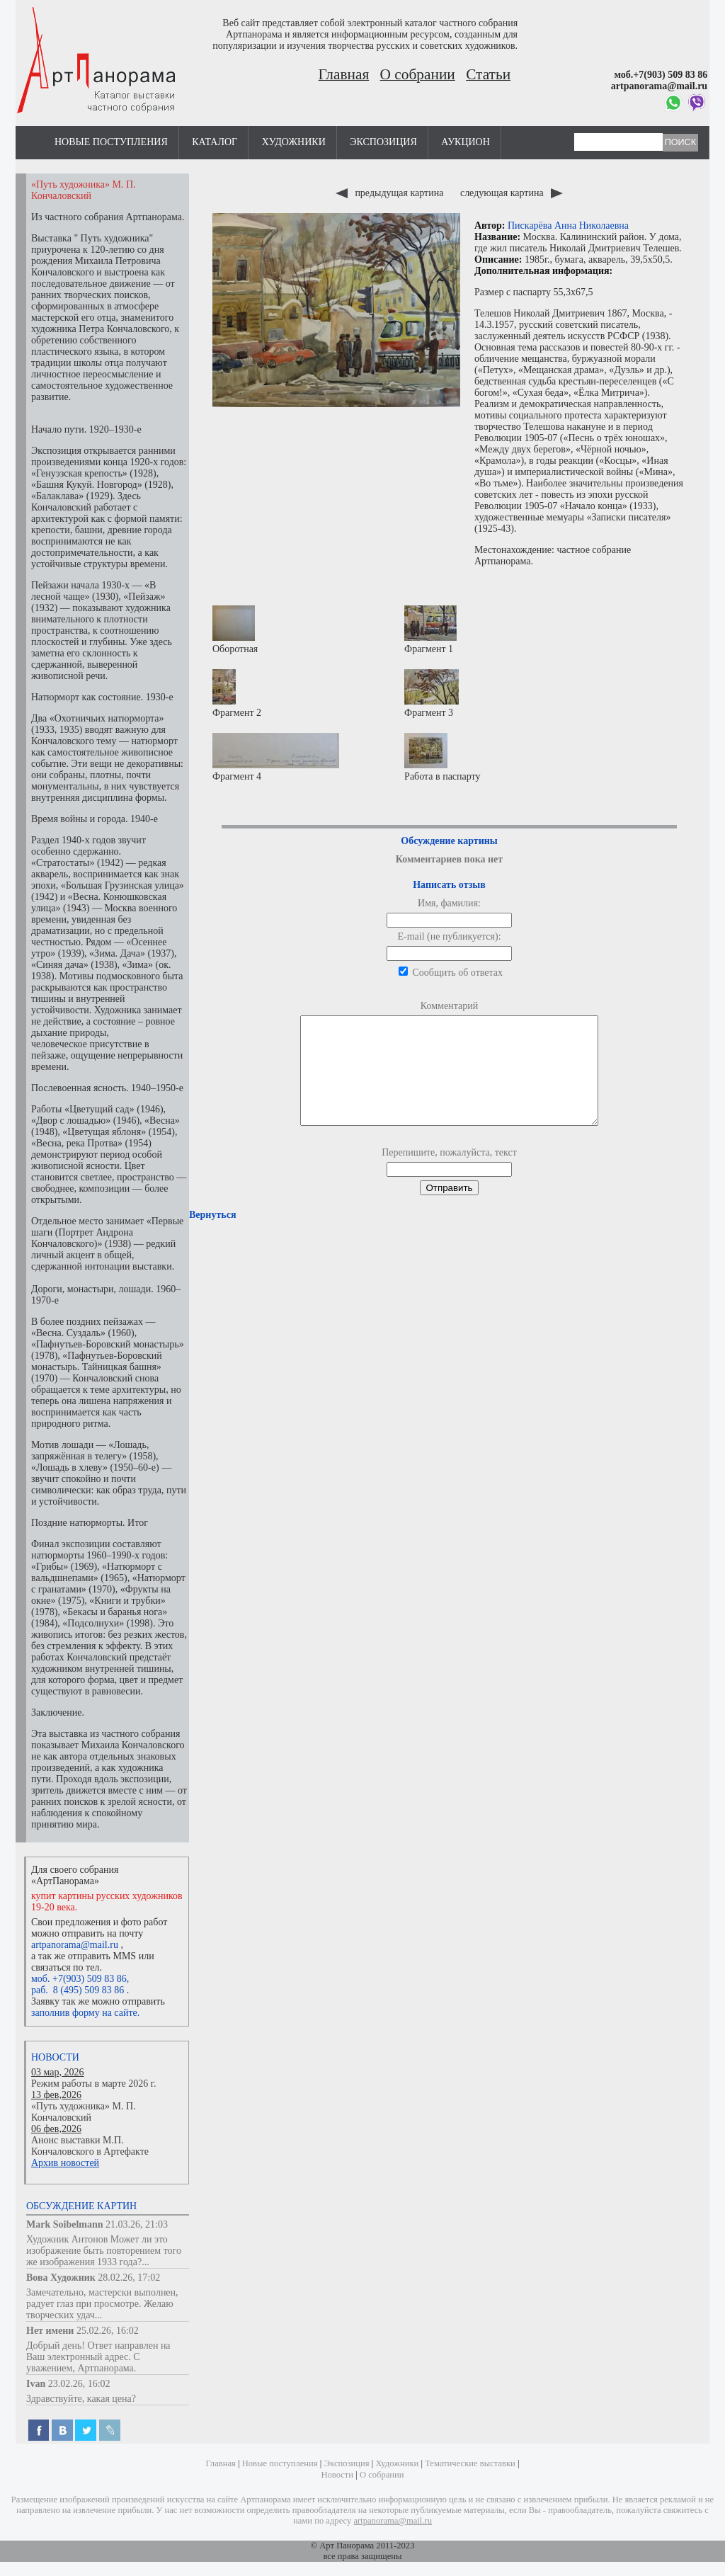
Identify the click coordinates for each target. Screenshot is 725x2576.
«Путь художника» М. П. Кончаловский (83, 2112)
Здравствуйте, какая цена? (81, 2398)
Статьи (488, 74)
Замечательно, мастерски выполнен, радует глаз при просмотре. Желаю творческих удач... (102, 2303)
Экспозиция (383, 142)
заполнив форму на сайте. (85, 2012)
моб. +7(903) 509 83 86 (79, 1978)
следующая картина (511, 193)
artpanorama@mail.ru (74, 1944)
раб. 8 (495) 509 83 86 (77, 1990)
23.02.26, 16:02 (79, 2383)
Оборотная (235, 629)
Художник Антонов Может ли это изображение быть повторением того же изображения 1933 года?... (103, 2250)
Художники (294, 142)
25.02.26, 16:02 (107, 2330)
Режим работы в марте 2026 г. (93, 2083)
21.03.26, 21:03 (136, 2224)
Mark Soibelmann (64, 2224)
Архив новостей (65, 2163)
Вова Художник (61, 2277)
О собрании (417, 74)
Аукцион (465, 142)
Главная (344, 74)
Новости (55, 2057)
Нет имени (50, 2330)
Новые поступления (111, 142)
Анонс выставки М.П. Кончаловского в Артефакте (90, 2146)
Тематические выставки (470, 2463)
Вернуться (212, 1236)
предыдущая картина (391, 193)
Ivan (35, 2383)
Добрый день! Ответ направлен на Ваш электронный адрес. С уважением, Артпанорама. (98, 2356)
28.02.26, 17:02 (129, 2277)
